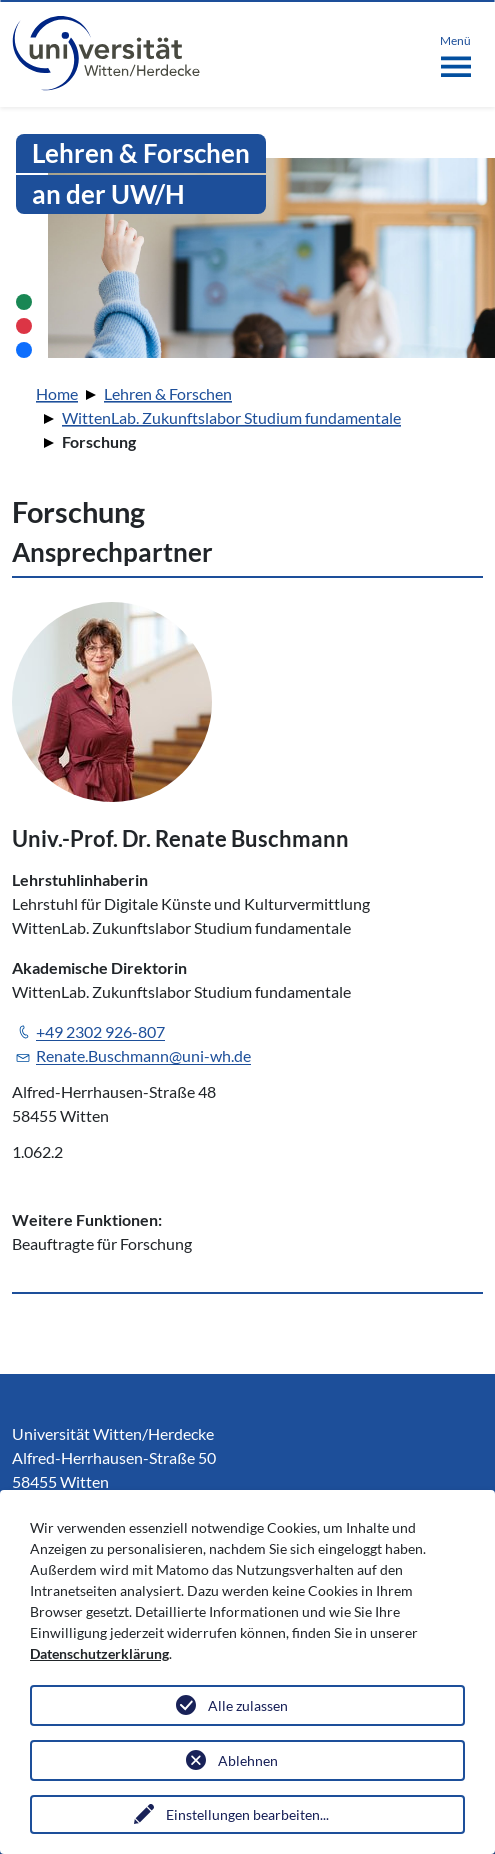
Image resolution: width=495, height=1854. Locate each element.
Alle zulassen (248, 1705)
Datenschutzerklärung (99, 1653)
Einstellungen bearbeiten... (247, 1814)
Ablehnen (248, 1760)
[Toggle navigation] (455, 52)
